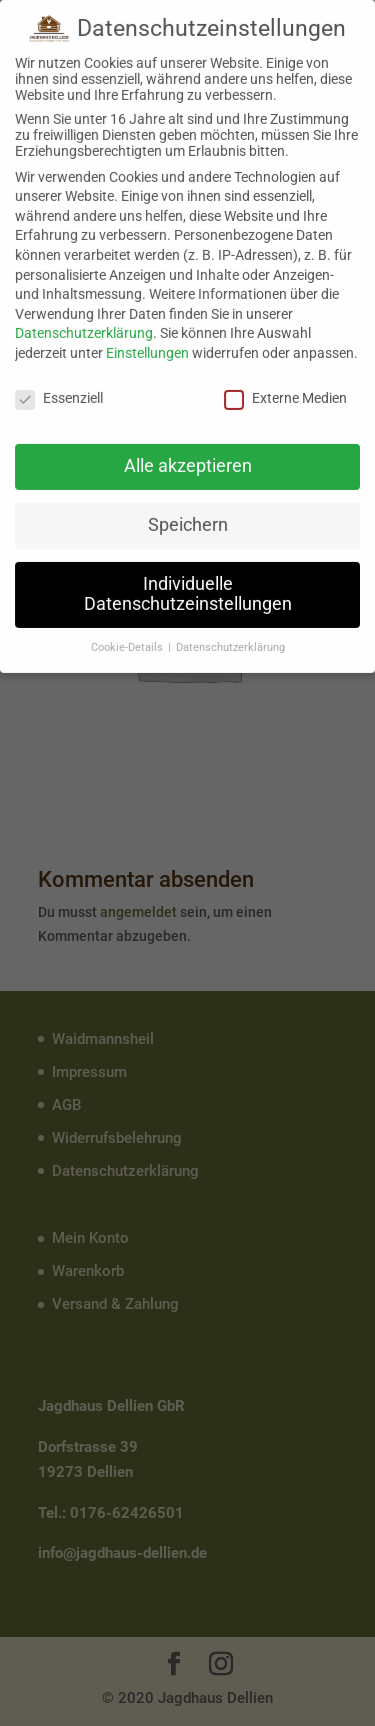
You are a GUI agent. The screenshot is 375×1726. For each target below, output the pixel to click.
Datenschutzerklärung (84, 328)
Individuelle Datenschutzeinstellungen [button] (188, 589)
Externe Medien (285, 393)
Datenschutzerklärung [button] (230, 642)
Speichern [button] (188, 520)
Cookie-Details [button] (128, 642)
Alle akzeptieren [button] (188, 461)
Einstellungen (147, 348)
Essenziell (59, 393)
